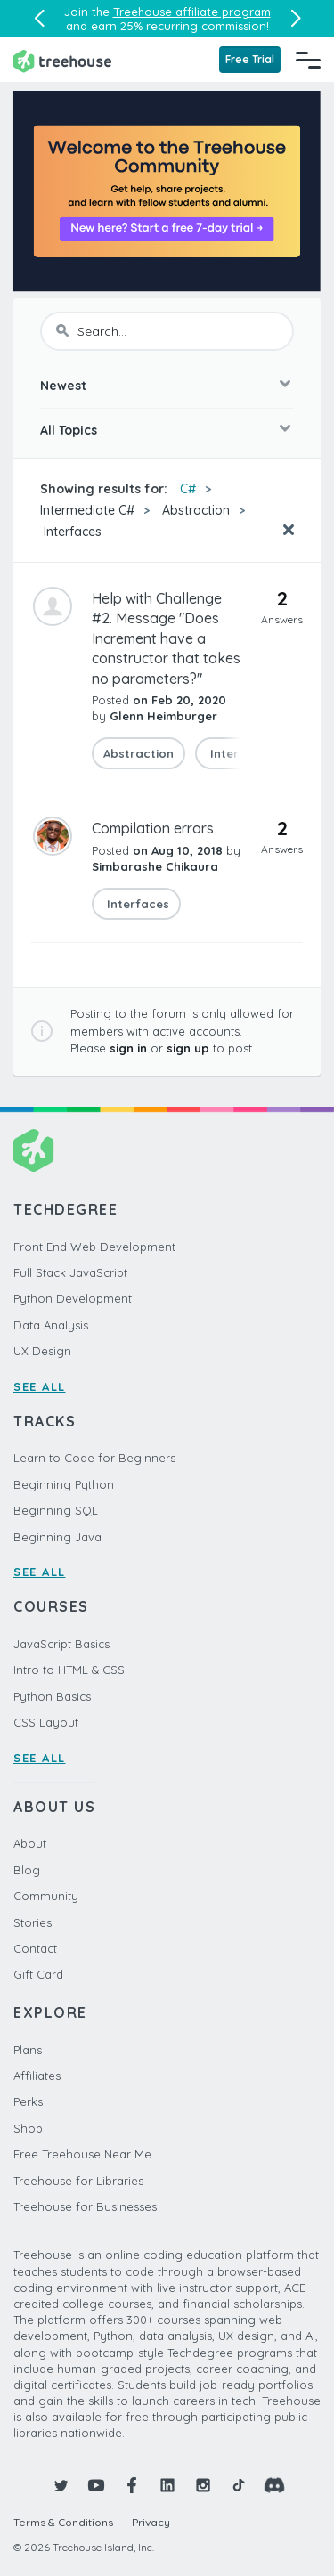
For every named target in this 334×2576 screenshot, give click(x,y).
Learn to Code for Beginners (94, 1458)
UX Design (42, 1351)
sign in (128, 1048)
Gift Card (38, 1974)
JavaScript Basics (61, 1644)
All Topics (68, 430)
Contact (35, 1948)
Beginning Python (63, 1484)
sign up (188, 1048)
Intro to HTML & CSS (69, 1669)
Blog (26, 1870)
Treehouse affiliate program (192, 11)
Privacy (151, 2522)
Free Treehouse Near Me (82, 2154)
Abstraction (196, 510)
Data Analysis (50, 1325)
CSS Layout (45, 1722)
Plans (27, 2050)
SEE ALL (39, 1386)
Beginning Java (57, 1537)
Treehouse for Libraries (78, 2181)
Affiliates (37, 2075)
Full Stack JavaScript (70, 1272)
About (29, 1843)
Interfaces (71, 532)
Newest (63, 386)
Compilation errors (153, 828)
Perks (28, 2101)
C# (188, 489)
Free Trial (249, 59)
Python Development (72, 1298)
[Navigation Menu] (308, 59)
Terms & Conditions (63, 2522)
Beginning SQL (55, 1510)
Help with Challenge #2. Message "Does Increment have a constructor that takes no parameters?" (166, 638)
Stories (32, 1922)
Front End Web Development (94, 1246)
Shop (28, 2128)
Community (45, 1896)
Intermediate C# (87, 510)
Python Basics (52, 1696)
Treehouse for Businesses (85, 2206)
